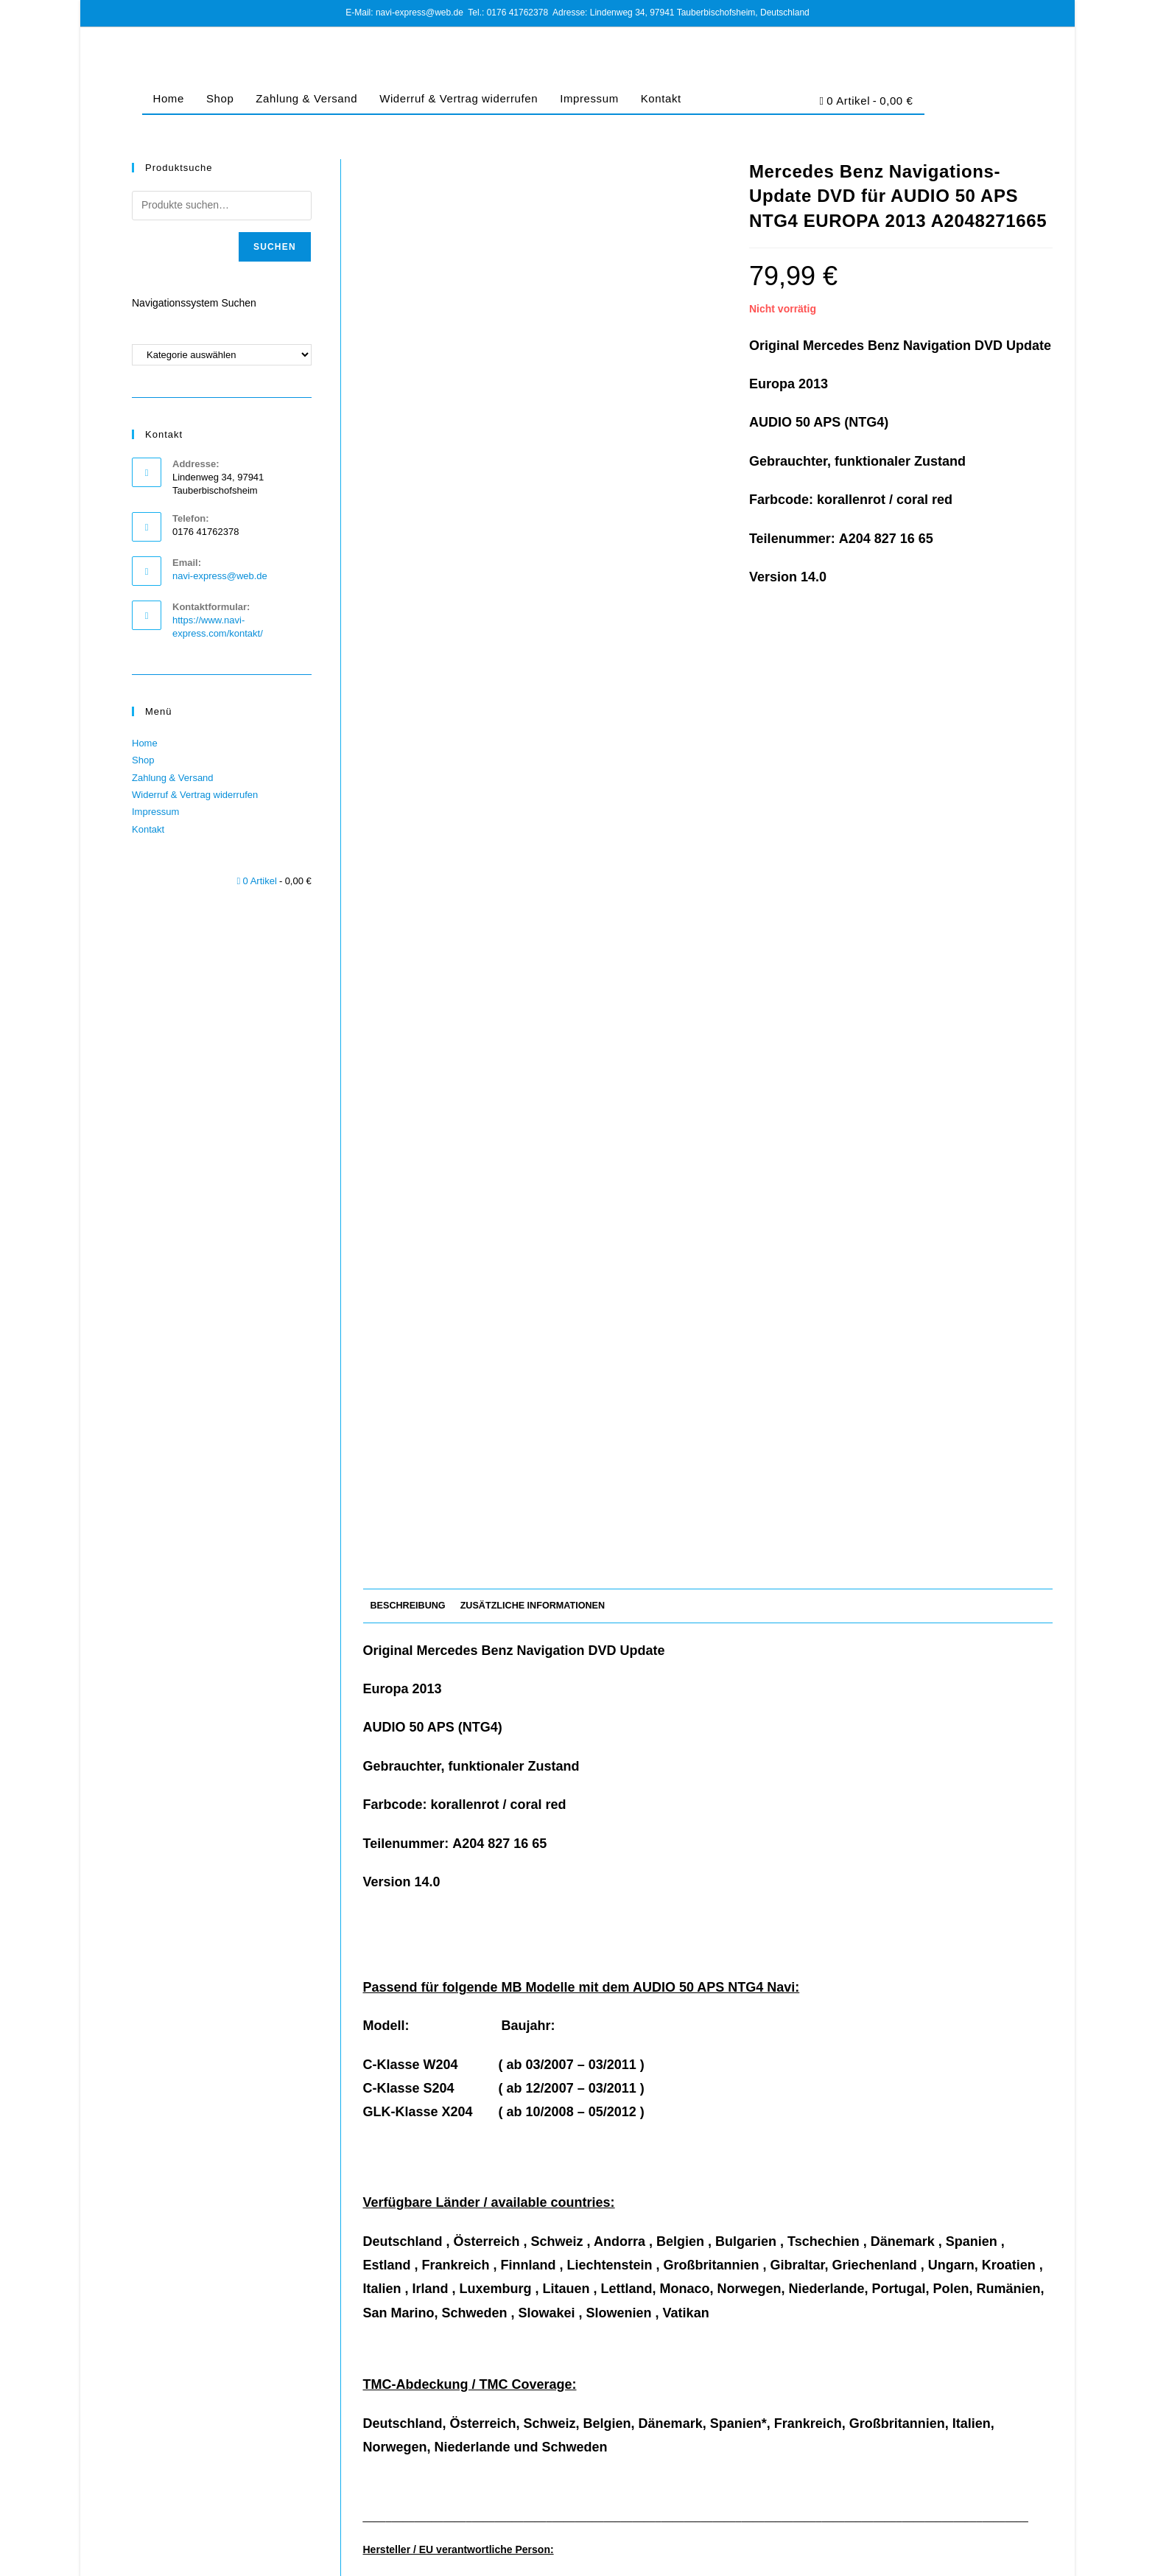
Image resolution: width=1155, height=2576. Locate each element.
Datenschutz (863, 2559)
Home (168, 98)
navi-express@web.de (219, 575)
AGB (820, 2559)
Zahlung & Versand (306, 98)
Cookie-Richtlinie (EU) (941, 2559)
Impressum (589, 98)
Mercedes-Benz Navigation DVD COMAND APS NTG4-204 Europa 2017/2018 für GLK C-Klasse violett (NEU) (707, 2342)
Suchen (274, 247)
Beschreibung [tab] (408, 690)
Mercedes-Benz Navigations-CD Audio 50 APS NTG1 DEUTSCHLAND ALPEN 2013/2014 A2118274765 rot (472, 2342)
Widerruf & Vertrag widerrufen (458, 98)
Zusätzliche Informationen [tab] (532, 690)
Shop (220, 98)
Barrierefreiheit (1023, 2559)
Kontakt (661, 98)
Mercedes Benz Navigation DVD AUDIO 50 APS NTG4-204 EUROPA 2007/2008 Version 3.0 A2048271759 (942, 2342)
